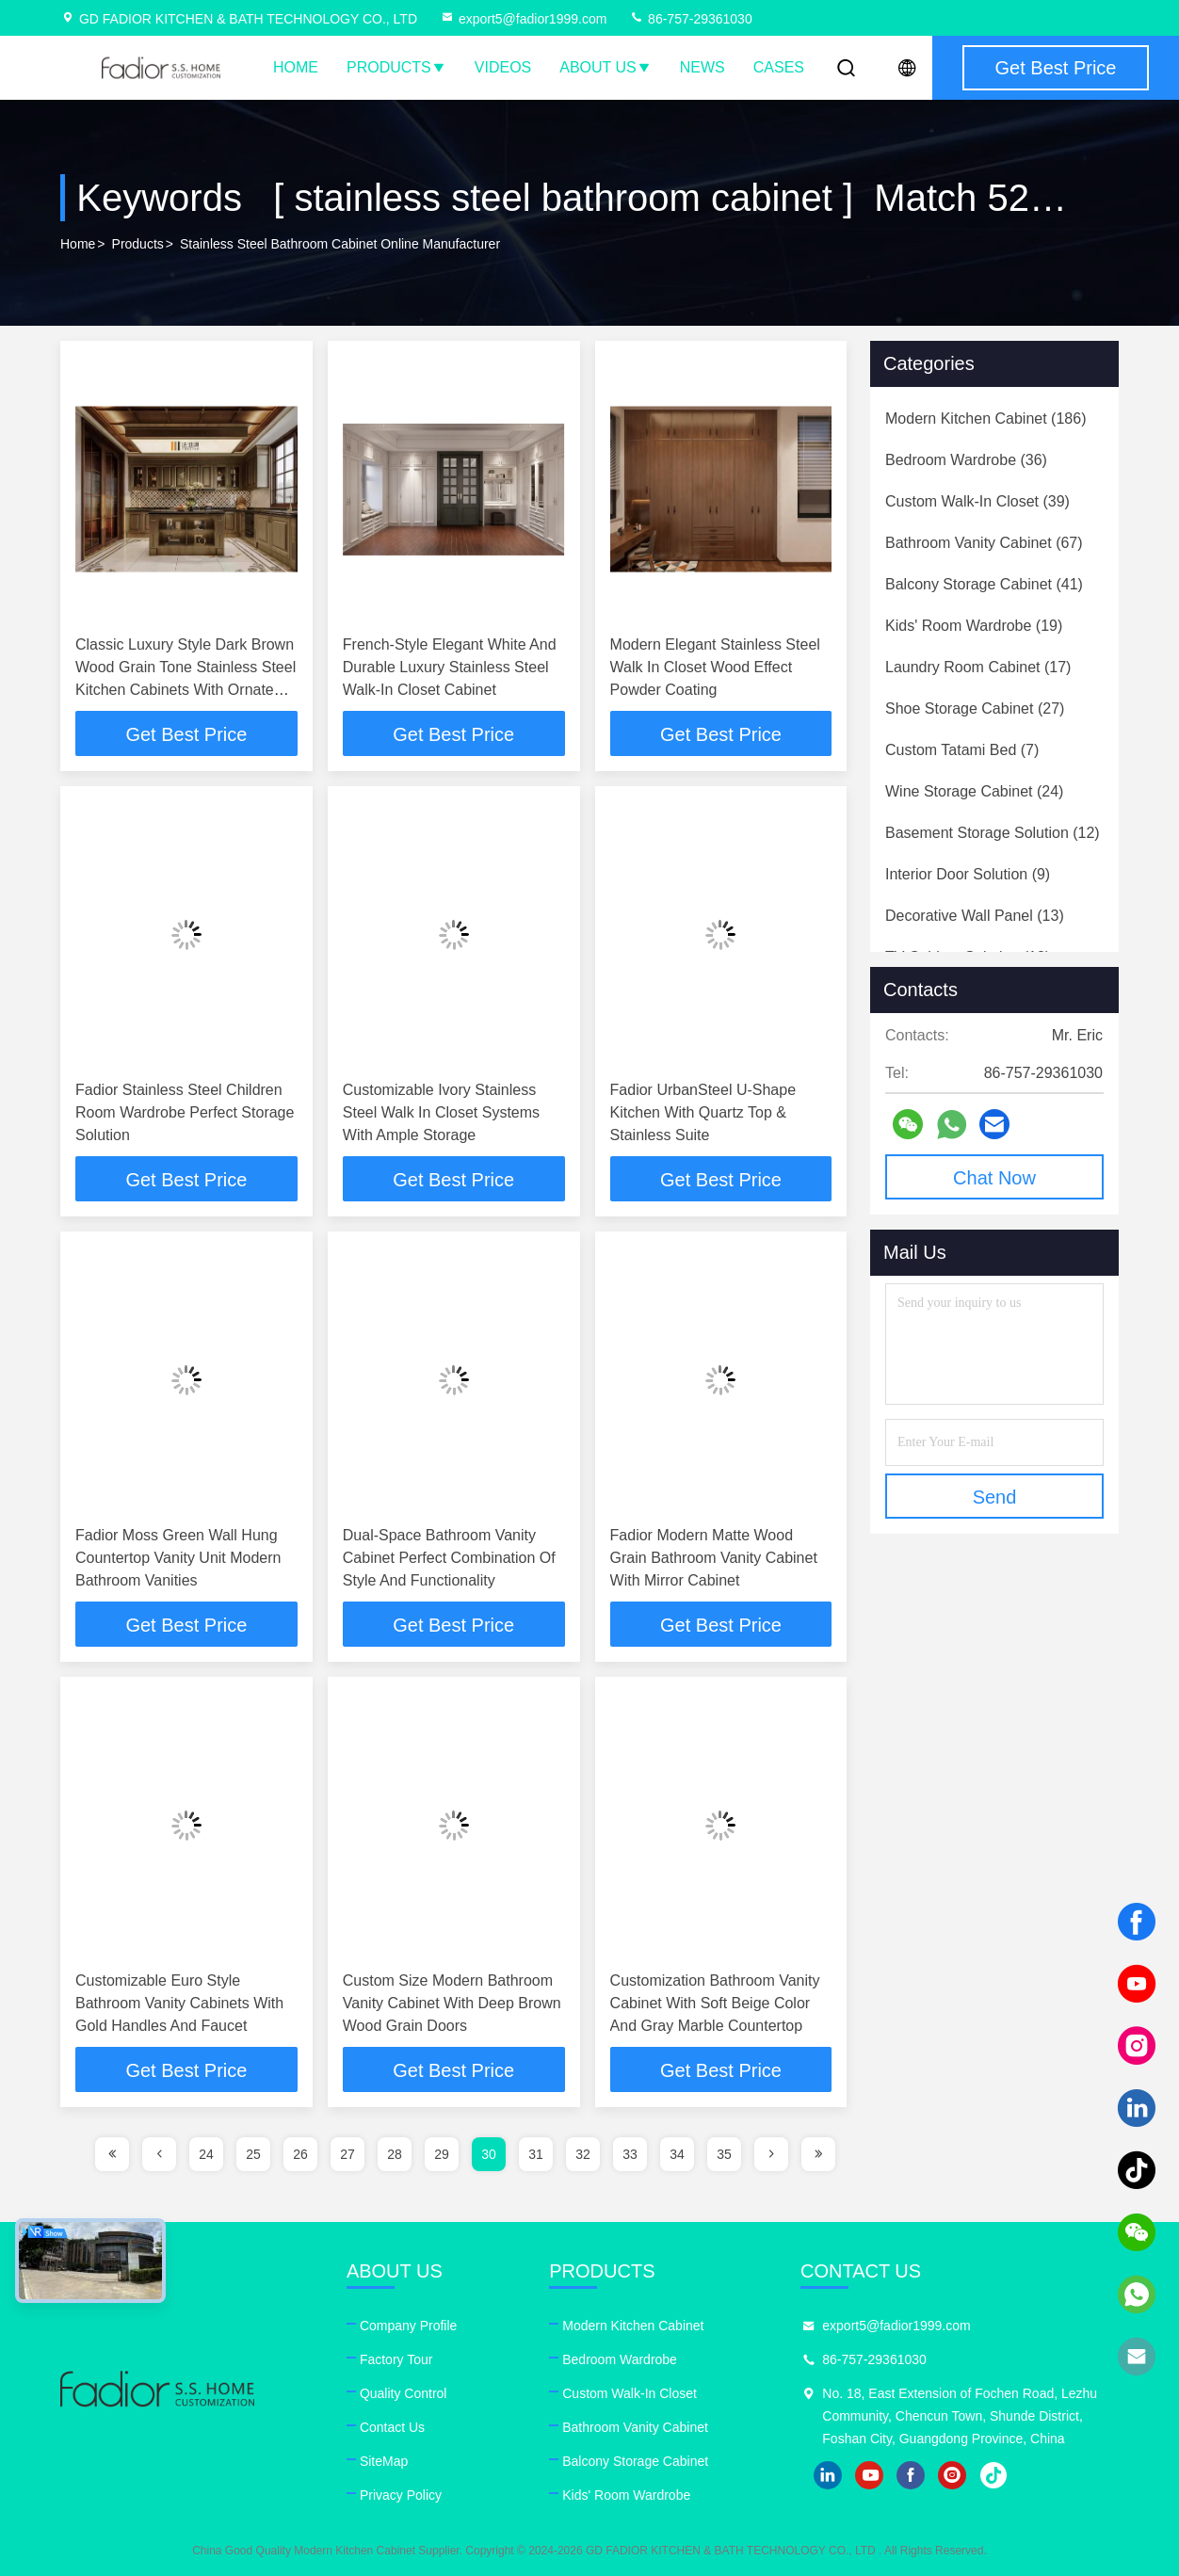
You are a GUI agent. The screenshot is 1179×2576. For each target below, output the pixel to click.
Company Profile (409, 2325)
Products (396, 67)
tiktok (993, 2475)
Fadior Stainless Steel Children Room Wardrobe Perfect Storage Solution (184, 1112)
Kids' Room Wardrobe (626, 2495)
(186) (985, 419)
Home (295, 67)
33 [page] (630, 2154)
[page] (112, 2154)
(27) (974, 708)
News (702, 67)
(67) (984, 543)
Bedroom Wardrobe (619, 2359)
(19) (973, 626)
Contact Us (392, 2427)
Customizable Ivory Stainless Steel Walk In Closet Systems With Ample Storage (441, 1112)
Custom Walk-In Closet (629, 2393)
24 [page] (206, 2154)
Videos (503, 67)
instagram (952, 2475)
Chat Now (994, 1177)
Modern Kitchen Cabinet (632, 2325)
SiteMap (384, 2461)
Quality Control (403, 2393)
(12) (992, 833)
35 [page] (724, 2154)
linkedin (828, 2475)
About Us (605, 67)
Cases (778, 67)
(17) (978, 667)
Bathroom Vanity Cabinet (635, 2427)
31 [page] (535, 2154)
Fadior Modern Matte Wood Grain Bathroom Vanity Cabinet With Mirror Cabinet (713, 1557)
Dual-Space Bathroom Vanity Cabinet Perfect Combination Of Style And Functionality (449, 1557)
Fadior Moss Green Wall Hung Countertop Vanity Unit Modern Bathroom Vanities (178, 1557)
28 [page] (394, 2154)
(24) (974, 791)
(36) (966, 460)
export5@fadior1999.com (523, 18)
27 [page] (347, 2154)
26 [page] (300, 2154)
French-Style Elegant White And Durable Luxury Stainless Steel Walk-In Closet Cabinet (450, 667)
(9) (967, 874)
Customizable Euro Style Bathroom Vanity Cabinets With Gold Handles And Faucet (179, 2003)
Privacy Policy (401, 2495)
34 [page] (677, 2154)
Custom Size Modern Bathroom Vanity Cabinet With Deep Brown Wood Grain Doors (452, 2003)
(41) (984, 584)
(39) (977, 501)
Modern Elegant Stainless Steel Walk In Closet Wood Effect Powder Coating (715, 667)
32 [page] (582, 2154)
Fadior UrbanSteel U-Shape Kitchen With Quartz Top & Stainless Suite (703, 1112)
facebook (910, 2475)
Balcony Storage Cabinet (635, 2461)
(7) (962, 750)
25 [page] (253, 2154)
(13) (974, 916)
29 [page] (441, 2154)
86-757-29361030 (690, 18)
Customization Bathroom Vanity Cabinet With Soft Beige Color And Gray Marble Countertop (715, 2003)
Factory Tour (396, 2359)
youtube (869, 2475)
